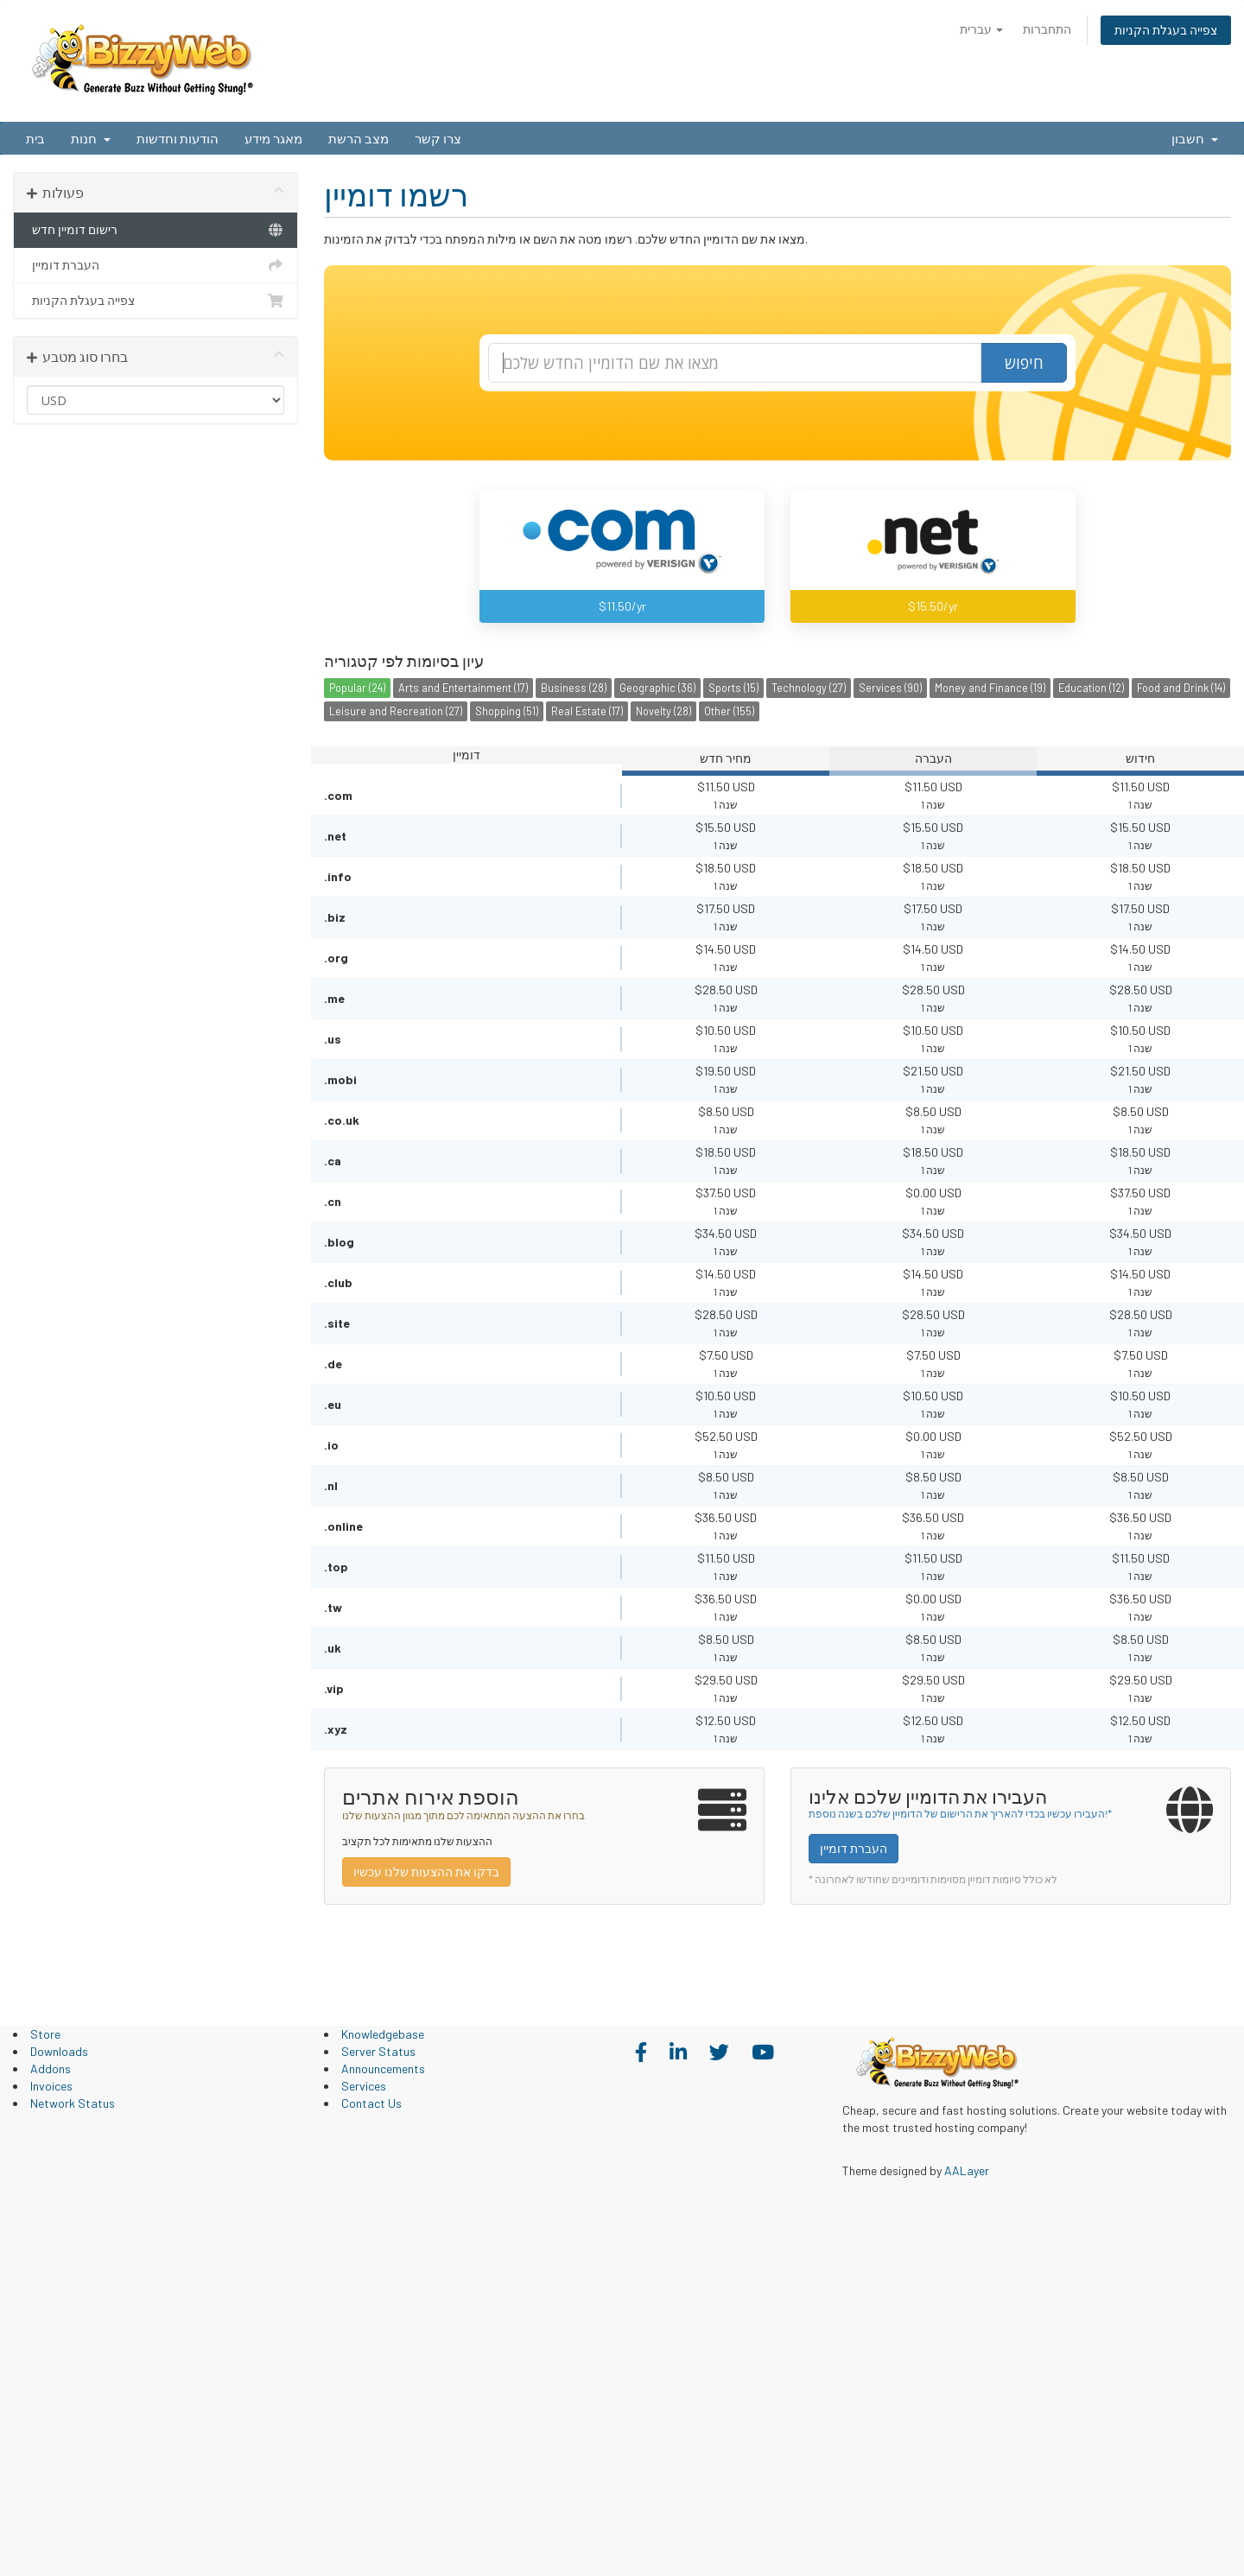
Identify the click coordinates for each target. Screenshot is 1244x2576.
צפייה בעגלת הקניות (1165, 29)
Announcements (383, 2068)
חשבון (1194, 138)
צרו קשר (438, 138)
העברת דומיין (155, 265)
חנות (91, 138)
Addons (50, 2068)
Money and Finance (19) (990, 688)
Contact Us (371, 2103)
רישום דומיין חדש (155, 229)
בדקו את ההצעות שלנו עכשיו (426, 1871)
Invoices (51, 2085)
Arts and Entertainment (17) (463, 688)
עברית (981, 29)
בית (35, 138)
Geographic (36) (657, 688)
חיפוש (1024, 362)
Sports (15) (733, 688)
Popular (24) (357, 688)
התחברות (1047, 29)
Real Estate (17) (587, 711)
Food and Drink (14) (1181, 688)
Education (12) (1091, 688)
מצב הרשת (358, 138)
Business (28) (573, 688)
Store (45, 2034)
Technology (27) (808, 688)
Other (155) (729, 711)
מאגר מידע (273, 138)
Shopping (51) (506, 711)
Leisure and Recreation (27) (395, 711)
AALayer (966, 2170)
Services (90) (890, 688)
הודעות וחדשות (177, 138)
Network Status (72, 2103)
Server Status (378, 2051)
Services (363, 2085)
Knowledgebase (382, 2034)
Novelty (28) (663, 711)
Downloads (59, 2051)
